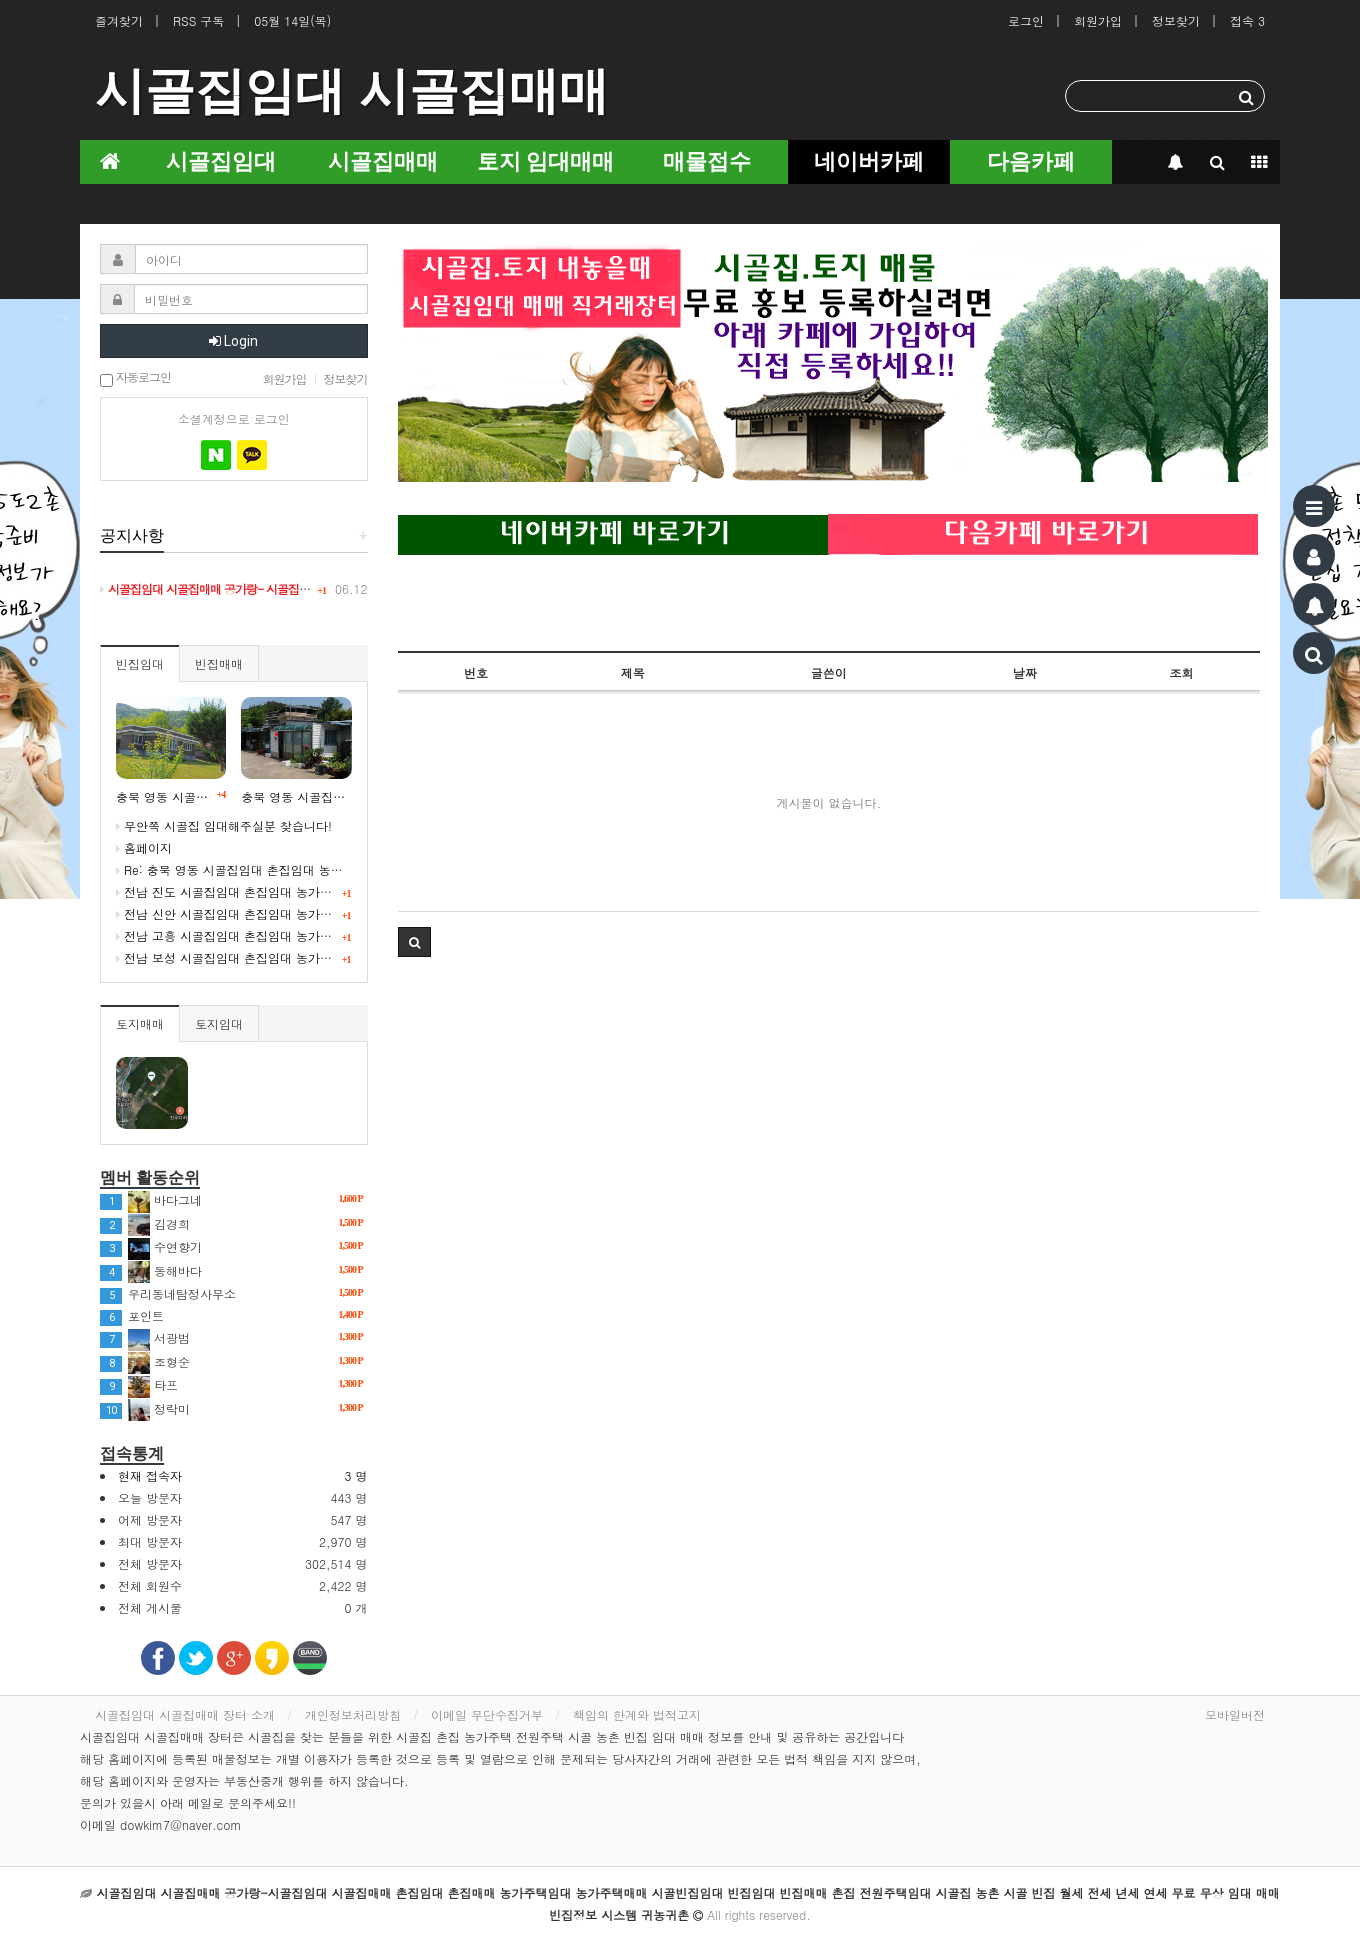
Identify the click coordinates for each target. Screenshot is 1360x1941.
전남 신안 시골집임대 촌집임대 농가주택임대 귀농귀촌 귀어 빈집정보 (308, 913)
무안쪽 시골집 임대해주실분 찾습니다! (224, 825)
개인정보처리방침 (353, 1714)
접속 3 (1247, 20)
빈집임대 (140, 663)
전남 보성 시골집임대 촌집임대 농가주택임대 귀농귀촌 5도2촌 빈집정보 (315, 957)
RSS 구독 (198, 20)
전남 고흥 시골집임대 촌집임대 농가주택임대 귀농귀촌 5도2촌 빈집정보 (315, 935)
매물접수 (707, 161)
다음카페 (1031, 161)
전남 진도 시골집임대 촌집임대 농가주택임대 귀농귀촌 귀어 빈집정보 (308, 891)
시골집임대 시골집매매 (352, 91)
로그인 (1026, 20)
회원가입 (1098, 20)
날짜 (1025, 672)
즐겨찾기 (119, 20)
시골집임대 (221, 161)
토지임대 (219, 1023)
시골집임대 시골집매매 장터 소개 (185, 1714)
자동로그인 (135, 378)
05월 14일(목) (292, 20)
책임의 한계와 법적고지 (637, 1714)
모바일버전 (1235, 1714)
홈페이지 (144, 847)
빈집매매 (219, 663)
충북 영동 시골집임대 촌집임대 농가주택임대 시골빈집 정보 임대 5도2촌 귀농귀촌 (296, 796)
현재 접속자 (150, 1475)
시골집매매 (383, 161)
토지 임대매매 (545, 161)
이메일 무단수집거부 (487, 1714)
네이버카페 (869, 161)
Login (233, 341)
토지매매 (140, 1023)
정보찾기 (1176, 20)
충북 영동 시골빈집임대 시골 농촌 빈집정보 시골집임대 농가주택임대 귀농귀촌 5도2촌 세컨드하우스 (171, 796)
